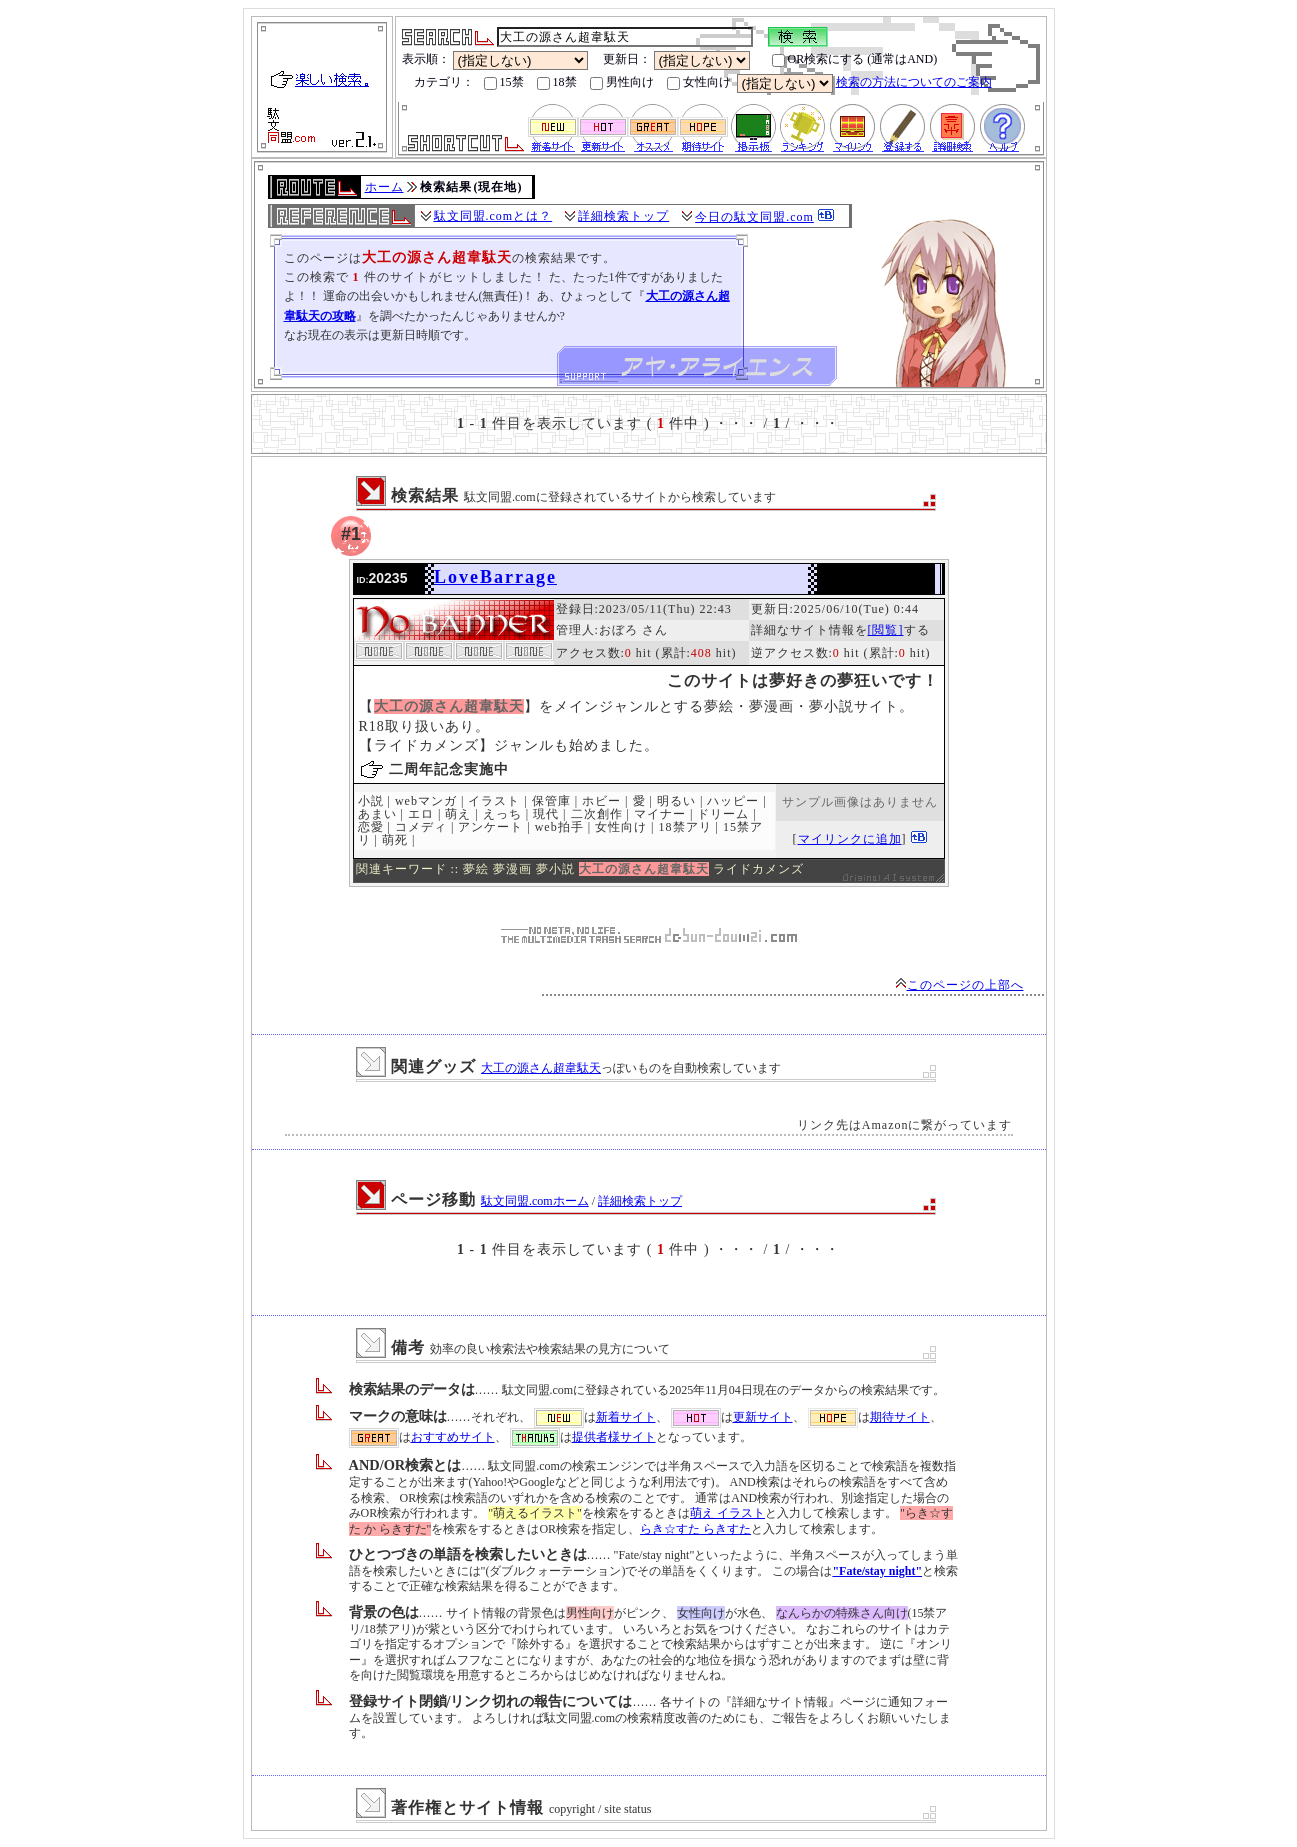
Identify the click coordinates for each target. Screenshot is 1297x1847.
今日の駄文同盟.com (754, 217)
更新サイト (763, 1417)
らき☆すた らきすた (695, 1529)
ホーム (384, 187)
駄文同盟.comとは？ (493, 216)
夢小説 (555, 869)
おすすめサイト (453, 1437)
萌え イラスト (727, 1513)
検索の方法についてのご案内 (914, 82)
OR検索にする (818, 59)
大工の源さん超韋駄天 (541, 1068)
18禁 (557, 82)
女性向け (699, 82)
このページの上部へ (959, 985)
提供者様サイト (614, 1437)
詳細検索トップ (623, 216)
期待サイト (900, 1417)
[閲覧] (886, 630)
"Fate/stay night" (877, 1571)
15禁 (504, 82)
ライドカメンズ (758, 869)
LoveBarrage (495, 577)
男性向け (622, 82)
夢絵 (476, 869)
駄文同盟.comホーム (535, 1201)
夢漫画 (512, 869)
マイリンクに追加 (850, 839)
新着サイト (626, 1417)
